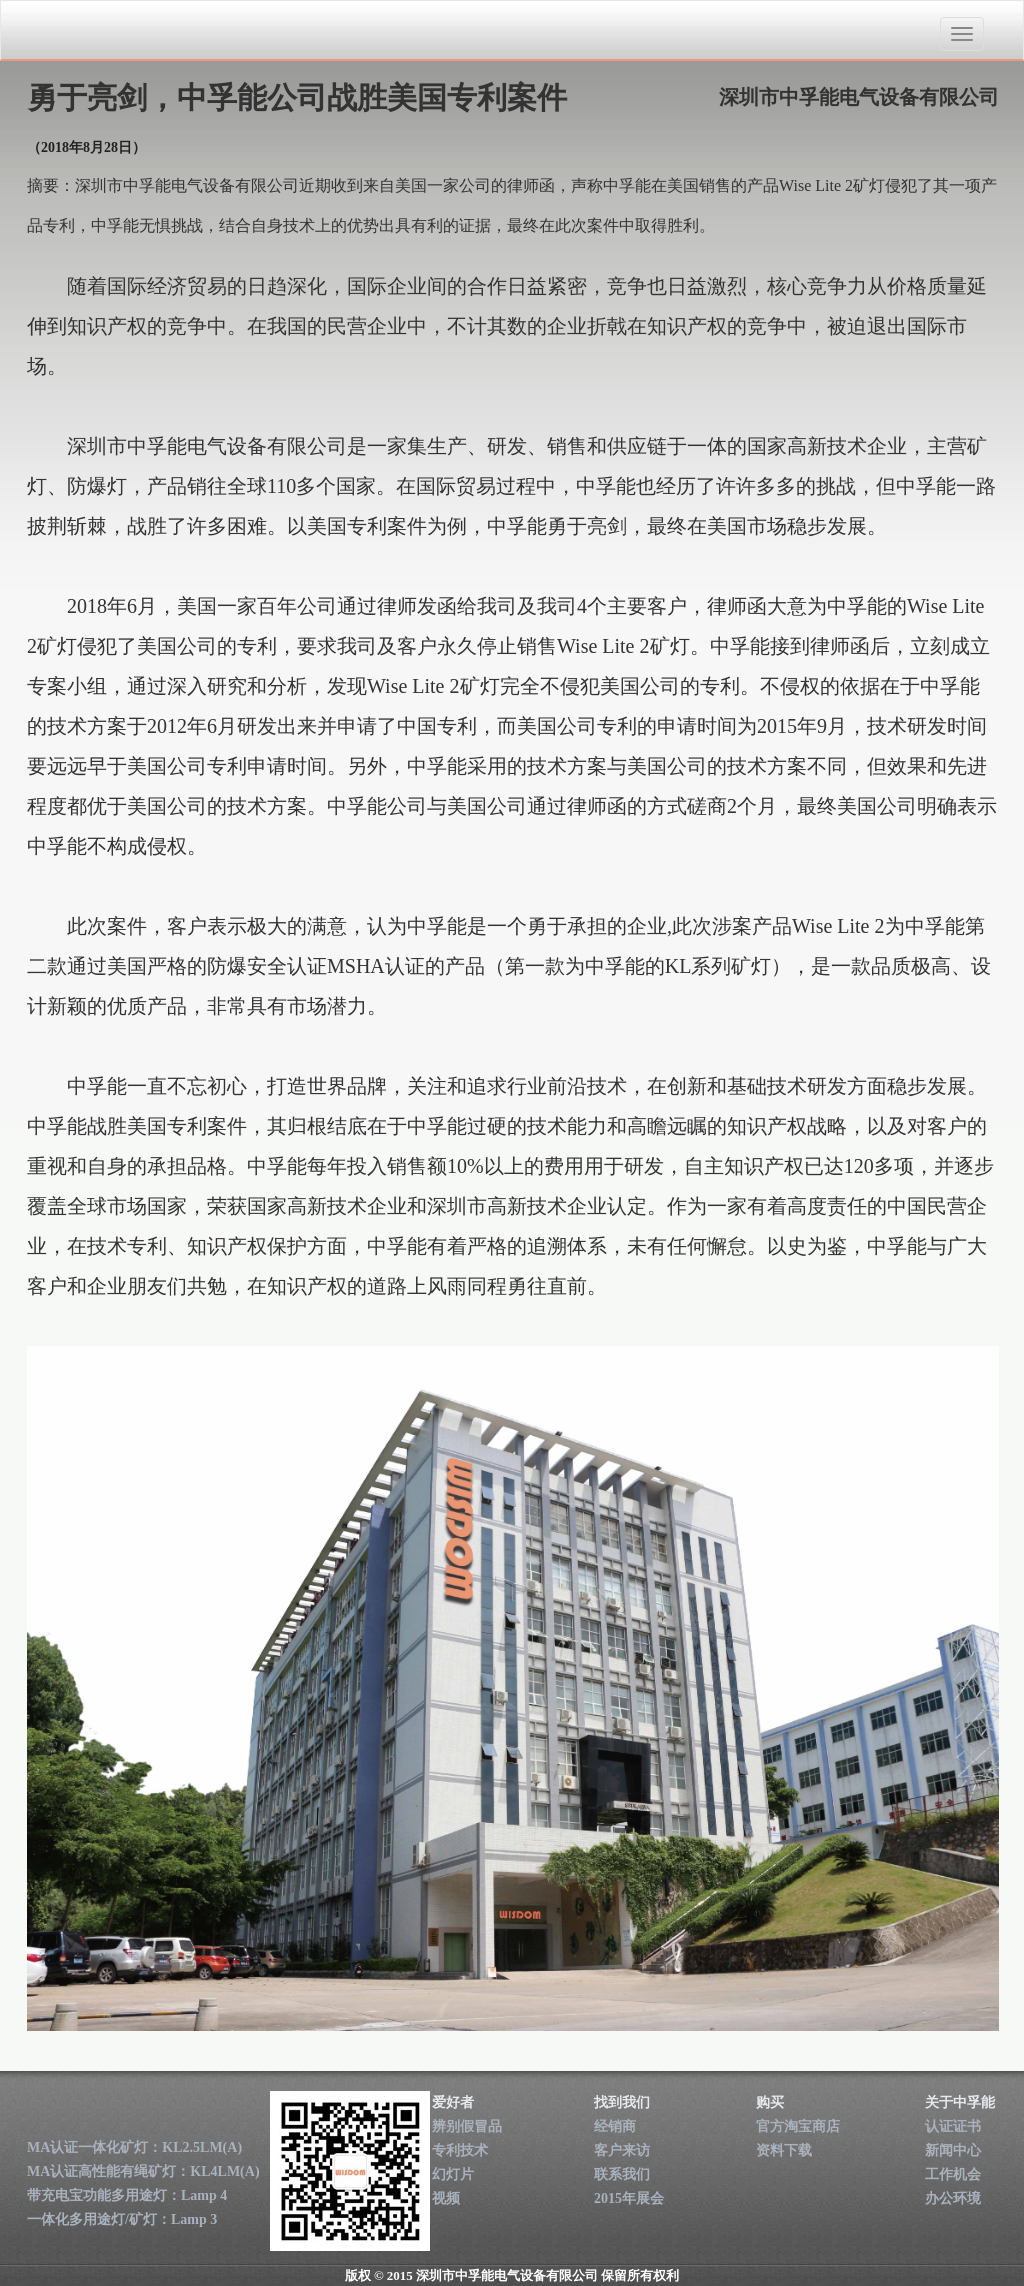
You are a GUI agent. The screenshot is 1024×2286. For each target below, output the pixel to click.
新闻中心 (953, 2150)
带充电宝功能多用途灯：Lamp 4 (127, 2195)
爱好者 (453, 2102)
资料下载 (784, 2150)
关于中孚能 (960, 2102)
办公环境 (953, 2198)
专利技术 (460, 2150)
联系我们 (622, 2174)
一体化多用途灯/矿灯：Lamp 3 (122, 2219)
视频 (446, 2198)
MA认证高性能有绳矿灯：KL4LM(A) (143, 2171)
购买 (770, 2102)
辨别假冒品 (467, 2126)
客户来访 (622, 2150)
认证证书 (953, 2126)
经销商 (615, 2126)
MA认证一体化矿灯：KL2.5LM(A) (134, 2147)
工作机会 (953, 2174)
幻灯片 (453, 2174)
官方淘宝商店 (798, 2126)
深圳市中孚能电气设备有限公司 (140, 31)
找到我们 (622, 2102)
